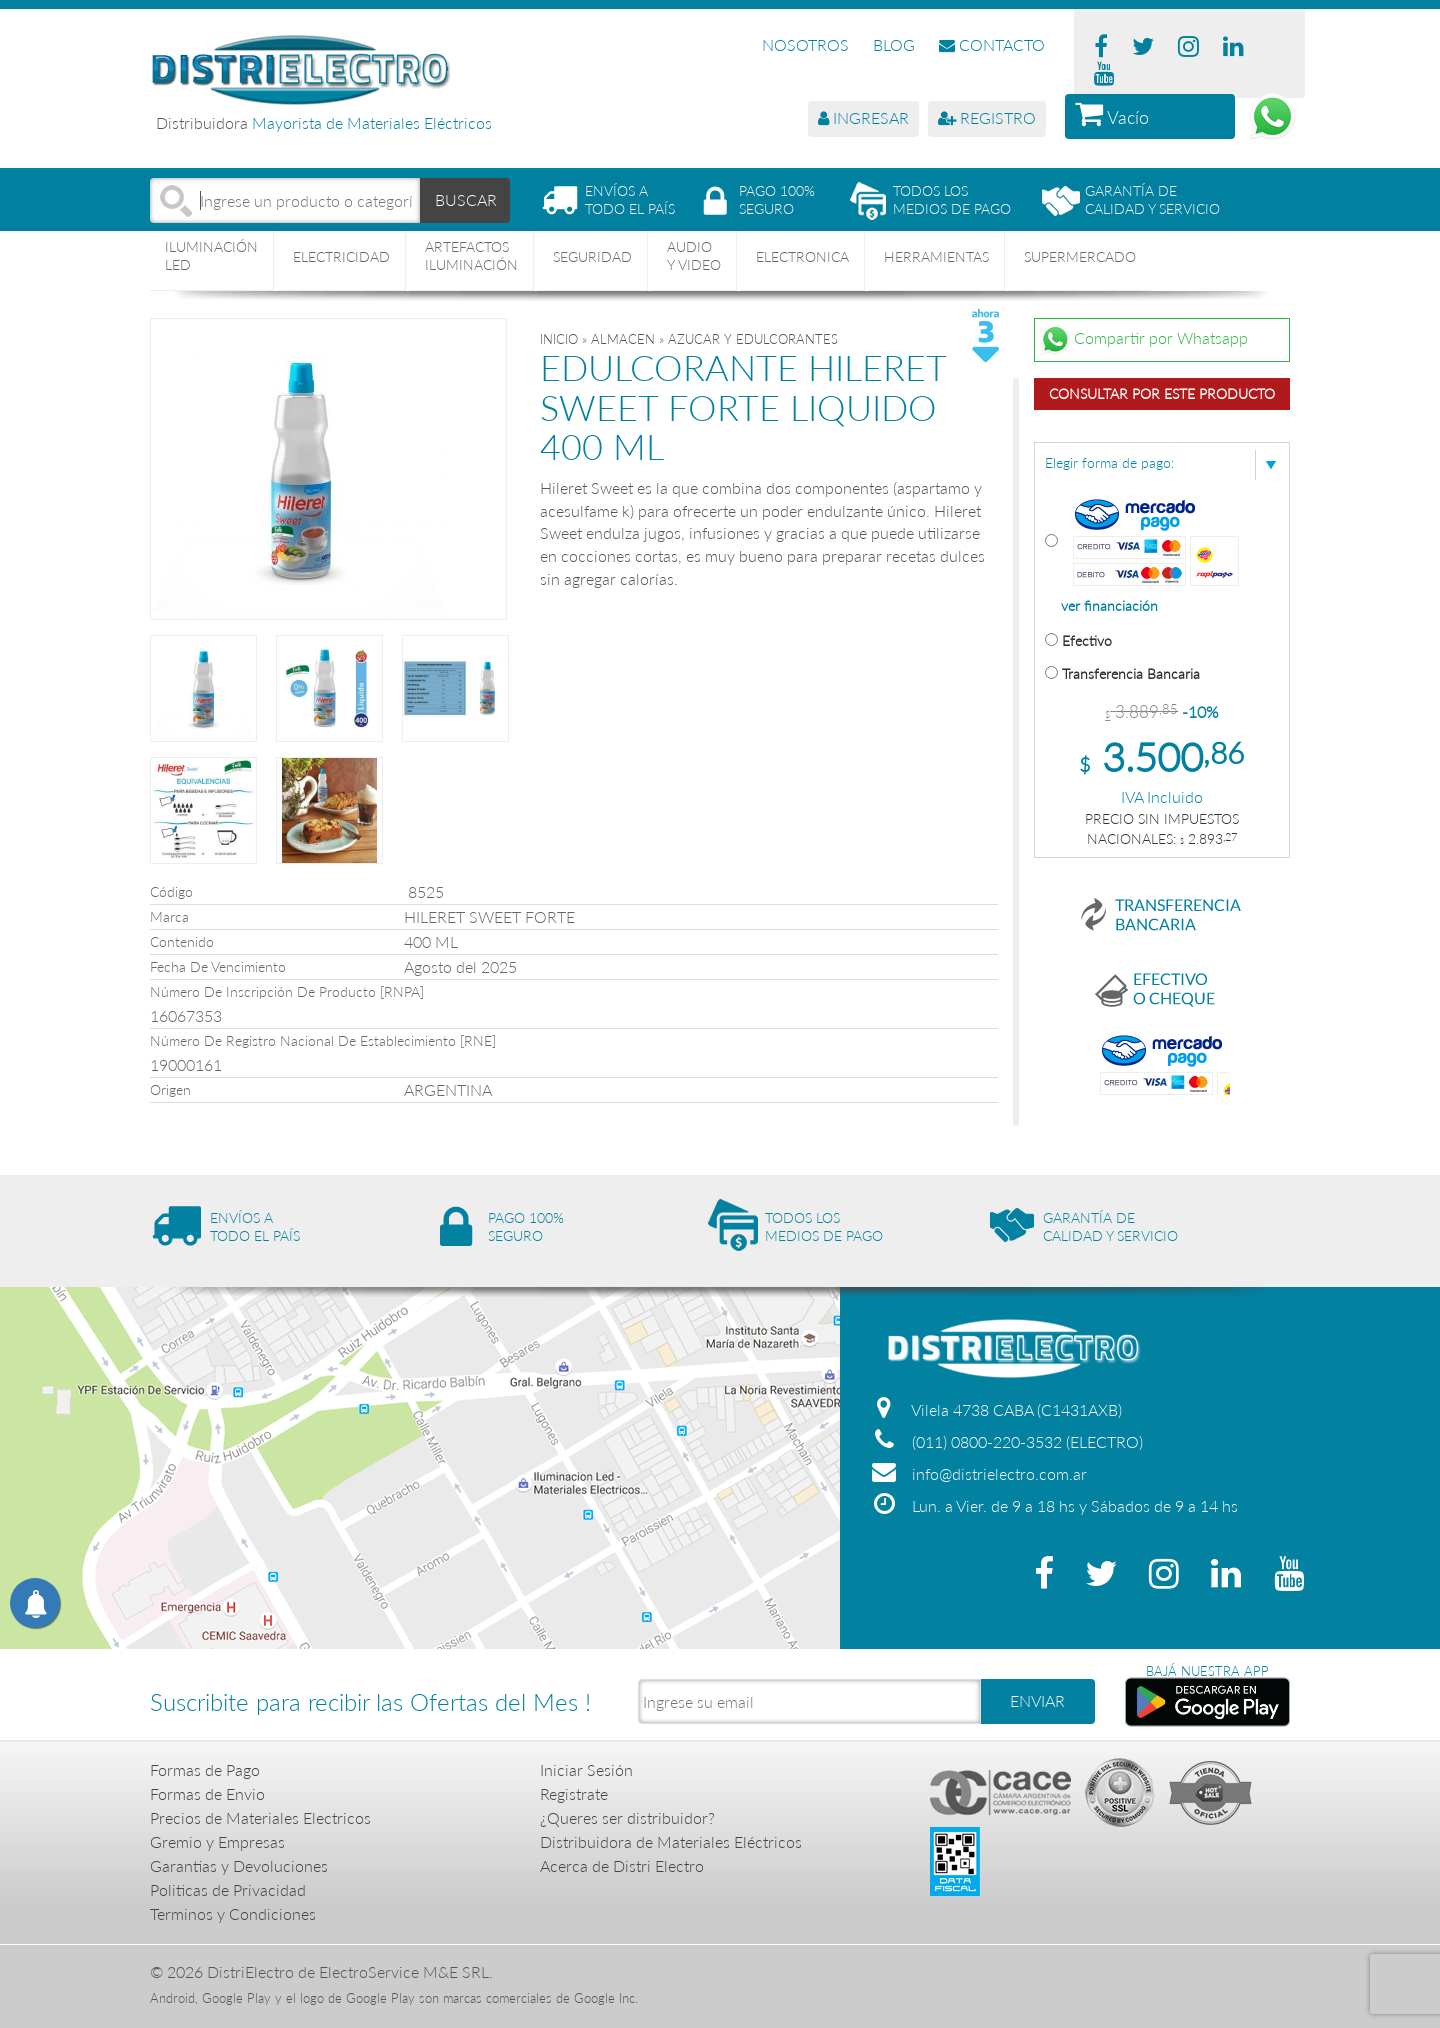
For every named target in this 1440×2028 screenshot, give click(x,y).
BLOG (894, 44)
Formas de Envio (207, 1793)
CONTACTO (992, 44)
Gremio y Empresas (217, 1841)
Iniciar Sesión (586, 1769)
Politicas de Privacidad (228, 1889)
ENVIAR (1037, 1700)
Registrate (574, 1793)
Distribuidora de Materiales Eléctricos (671, 1841)
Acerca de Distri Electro (622, 1865)
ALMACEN (623, 339)
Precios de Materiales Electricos (260, 1817)
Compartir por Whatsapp (1144, 340)
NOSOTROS (805, 44)
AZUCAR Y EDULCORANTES (753, 339)
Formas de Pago (205, 1769)
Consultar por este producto (1162, 393)
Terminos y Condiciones (233, 1913)
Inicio (559, 339)
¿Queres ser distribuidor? (627, 1817)
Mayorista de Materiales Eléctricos (372, 122)
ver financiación (1109, 606)
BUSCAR (466, 199)
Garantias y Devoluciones (239, 1865)
